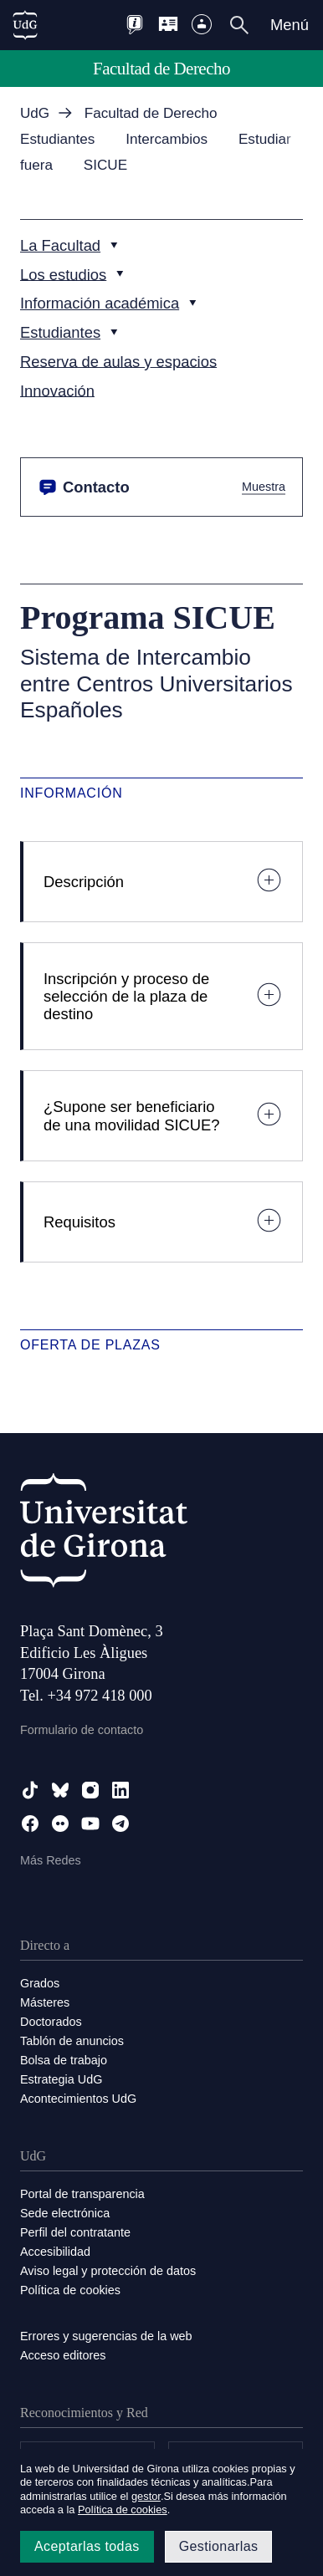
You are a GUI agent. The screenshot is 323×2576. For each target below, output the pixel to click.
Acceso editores (62, 2355)
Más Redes (50, 1860)
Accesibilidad (55, 2251)
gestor (146, 2496)
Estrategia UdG (61, 2079)
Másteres (44, 2002)
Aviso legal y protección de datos (108, 2271)
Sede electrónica (65, 2213)
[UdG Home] (25, 25)
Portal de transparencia (82, 2194)
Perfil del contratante (75, 2232)
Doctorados (51, 2021)
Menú (289, 24)
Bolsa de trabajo (63, 2060)
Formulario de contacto (81, 1730)
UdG (34, 113)
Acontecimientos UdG (78, 2098)
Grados (39, 1983)
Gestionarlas (219, 2546)
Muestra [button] (263, 486)
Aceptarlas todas (87, 2546)
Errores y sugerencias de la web (106, 2336)
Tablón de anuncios (72, 2041)
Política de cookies (70, 2290)
